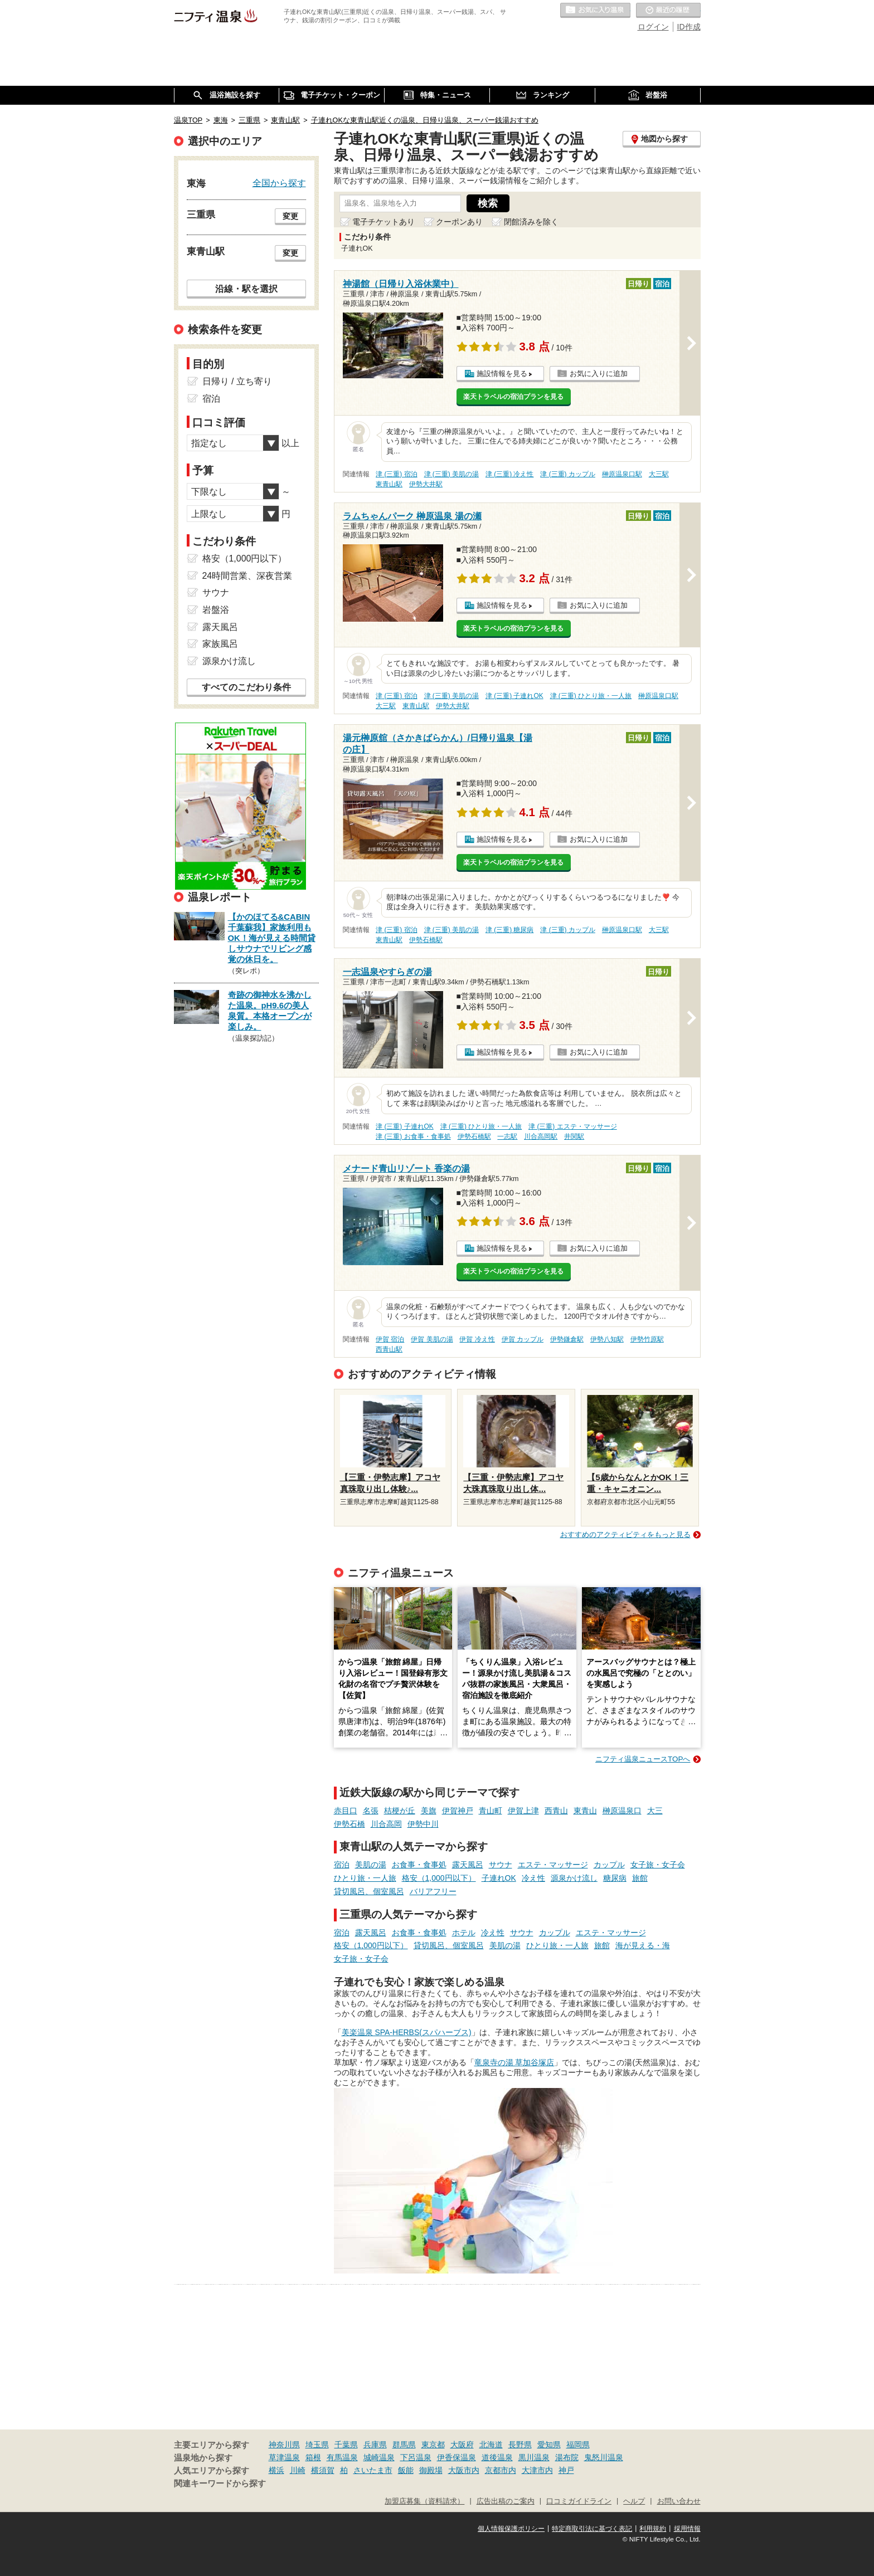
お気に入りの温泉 (595, 10)
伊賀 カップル (522, 1339)
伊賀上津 (523, 1810)
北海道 (491, 2444)
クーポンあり (459, 221)
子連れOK (499, 1878)
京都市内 (500, 2470)
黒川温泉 (534, 2457)
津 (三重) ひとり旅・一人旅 (591, 696)
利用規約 (652, 2529)
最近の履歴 (668, 10)
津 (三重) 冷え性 (509, 474)
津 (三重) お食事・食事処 (413, 1136)
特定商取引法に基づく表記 (592, 2529)
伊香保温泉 (456, 2457)
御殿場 (431, 2470)
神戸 (566, 2470)
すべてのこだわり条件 (246, 687)
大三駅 (659, 474)
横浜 (276, 2470)
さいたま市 (372, 2470)
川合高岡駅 (540, 1136)
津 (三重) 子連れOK (514, 696)
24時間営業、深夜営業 (247, 575)
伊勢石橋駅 (426, 940)
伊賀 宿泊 (390, 1339)
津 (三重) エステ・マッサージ (572, 1126)
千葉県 (346, 2444)
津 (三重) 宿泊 (396, 474)
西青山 (556, 1810)
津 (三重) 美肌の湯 (451, 474)
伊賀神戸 (457, 1810)
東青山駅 (389, 484)
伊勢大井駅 (426, 484)
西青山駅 (389, 1349)
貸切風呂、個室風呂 (369, 1891)
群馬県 (404, 2444)
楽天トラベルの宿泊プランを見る (513, 397)
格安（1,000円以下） (439, 1878)
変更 (290, 216)
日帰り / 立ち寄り (237, 381)
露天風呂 (467, 1864)
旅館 (640, 1878)
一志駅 (507, 1136)
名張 (370, 1810)
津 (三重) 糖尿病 (509, 930)
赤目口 (345, 1810)
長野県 (520, 2444)
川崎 (297, 2470)
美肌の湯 (370, 1864)
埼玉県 (317, 2444)
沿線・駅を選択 (246, 289)
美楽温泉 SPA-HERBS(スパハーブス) (407, 2032)
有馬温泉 (342, 2457)
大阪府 (462, 2444)
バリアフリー (433, 1891)
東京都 (433, 2444)
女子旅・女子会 (657, 1864)
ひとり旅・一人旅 (365, 1878)
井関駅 (574, 1136)
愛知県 (549, 2444)
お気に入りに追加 (599, 373)
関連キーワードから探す (220, 2483)
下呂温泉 (415, 2457)
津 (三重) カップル (567, 474)
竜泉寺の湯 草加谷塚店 (514, 2062)
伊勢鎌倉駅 (567, 1339)
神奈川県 (284, 2444)
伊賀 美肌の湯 (432, 1339)
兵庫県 (375, 2444)
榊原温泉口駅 (622, 474)
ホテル (463, 1932)
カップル (609, 1864)
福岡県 (578, 2444)
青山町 (490, 1810)
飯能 (406, 2470)
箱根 (313, 2457)
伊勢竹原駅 (647, 1339)
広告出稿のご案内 (506, 2501)
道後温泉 (497, 2457)
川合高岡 (386, 1823)
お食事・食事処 (419, 1864)
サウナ (500, 1864)
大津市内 (537, 2470)
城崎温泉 (379, 2457)
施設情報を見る (502, 373)
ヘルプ (634, 2501)
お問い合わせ (679, 2501)
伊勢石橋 (349, 1823)
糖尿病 (615, 1878)
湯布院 (567, 2457)
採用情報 (687, 2529)
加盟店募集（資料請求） (424, 2501)
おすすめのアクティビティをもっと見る (625, 1534)
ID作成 (689, 26)
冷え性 (533, 1878)
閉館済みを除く (531, 221)
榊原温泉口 (622, 1810)
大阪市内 (463, 2470)
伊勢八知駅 (607, 1339)
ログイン (653, 26)
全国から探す (279, 183)
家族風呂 (220, 643)
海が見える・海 (642, 1945)
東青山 (585, 1810)
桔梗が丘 (399, 1810)
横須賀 (322, 2470)
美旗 (428, 1810)
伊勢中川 (423, 1823)
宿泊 (341, 1864)
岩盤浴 (215, 609)
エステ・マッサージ (553, 1864)
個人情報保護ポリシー (511, 2529)
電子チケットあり (383, 221)
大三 (655, 1810)
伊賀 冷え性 (476, 1339)
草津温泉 (284, 2457)
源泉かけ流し (574, 1878)
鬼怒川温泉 (603, 2457)
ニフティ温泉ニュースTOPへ (642, 1759)
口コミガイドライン (578, 2501)
